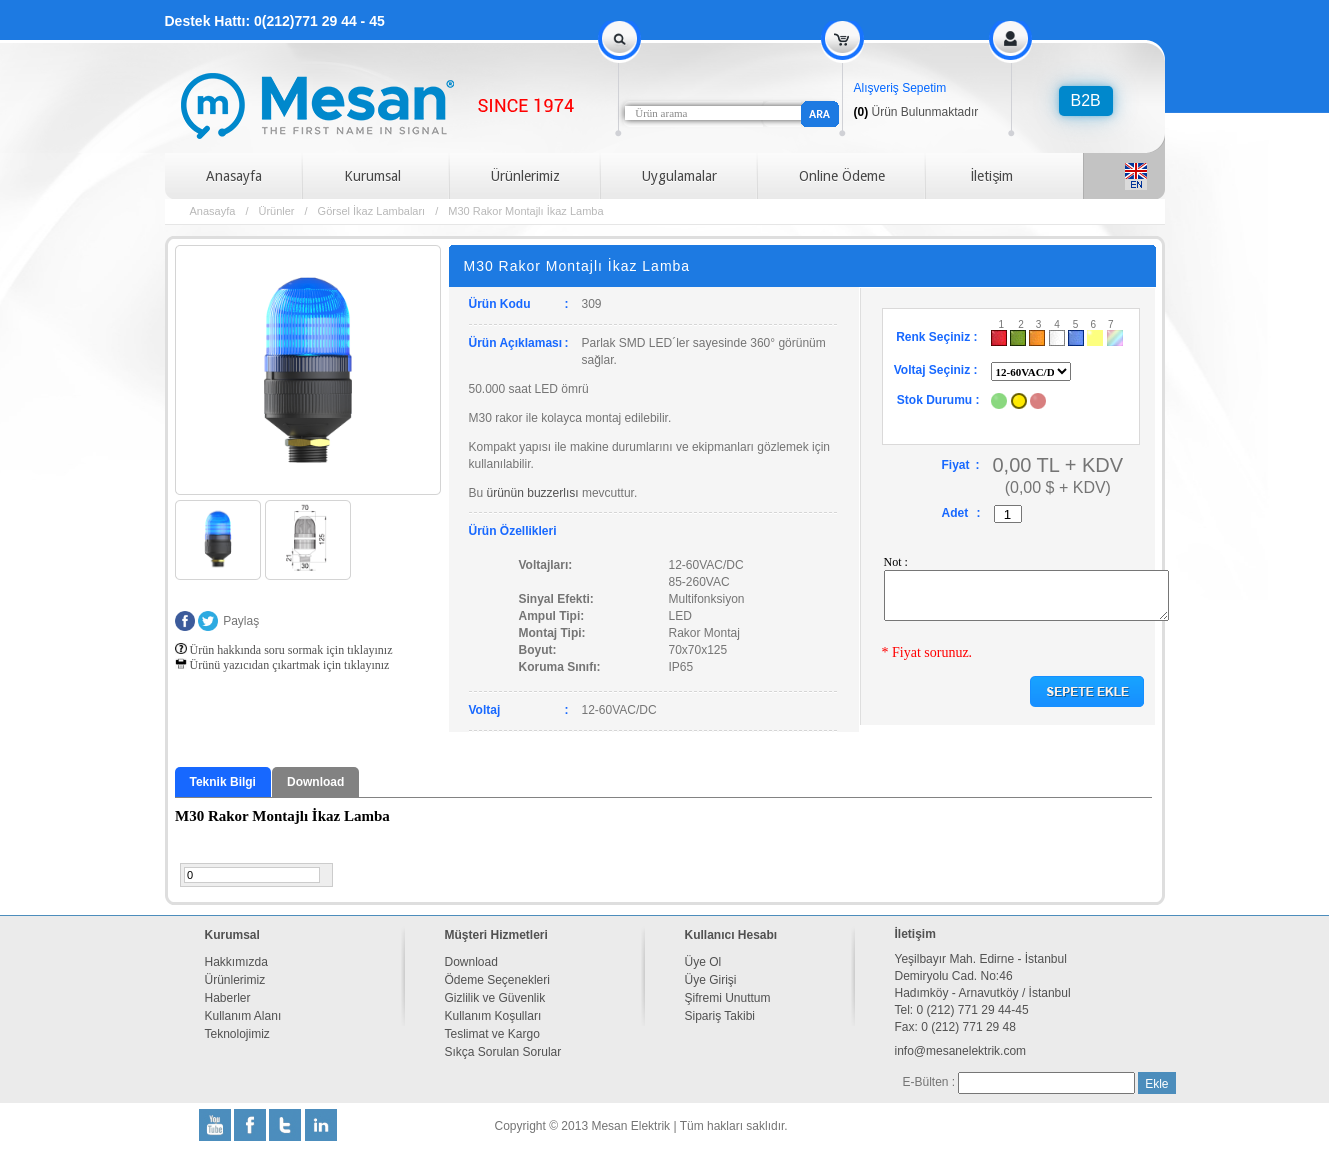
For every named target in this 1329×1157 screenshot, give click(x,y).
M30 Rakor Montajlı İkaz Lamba (525, 211)
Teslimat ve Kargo (492, 1034)
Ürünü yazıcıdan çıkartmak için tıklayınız (282, 665)
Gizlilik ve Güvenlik (495, 998)
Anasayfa (234, 176)
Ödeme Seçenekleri (497, 980)
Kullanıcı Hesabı (731, 935)
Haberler (228, 998)
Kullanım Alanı (243, 1016)
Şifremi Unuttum (728, 998)
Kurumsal (372, 176)
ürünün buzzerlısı (533, 493)
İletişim (992, 176)
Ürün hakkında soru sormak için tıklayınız (284, 650)
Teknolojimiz (237, 1034)
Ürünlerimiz (525, 176)
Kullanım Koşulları (493, 1016)
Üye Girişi (711, 980)
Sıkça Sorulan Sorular (503, 1052)
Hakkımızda (236, 962)
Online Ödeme (842, 176)
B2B (1086, 100)
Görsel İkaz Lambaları (372, 211)
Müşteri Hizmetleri (496, 935)
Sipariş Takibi (720, 1016)
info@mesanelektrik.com (961, 1051)
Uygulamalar (679, 176)
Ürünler (276, 211)
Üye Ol (703, 962)
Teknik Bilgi (223, 782)
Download (315, 782)
